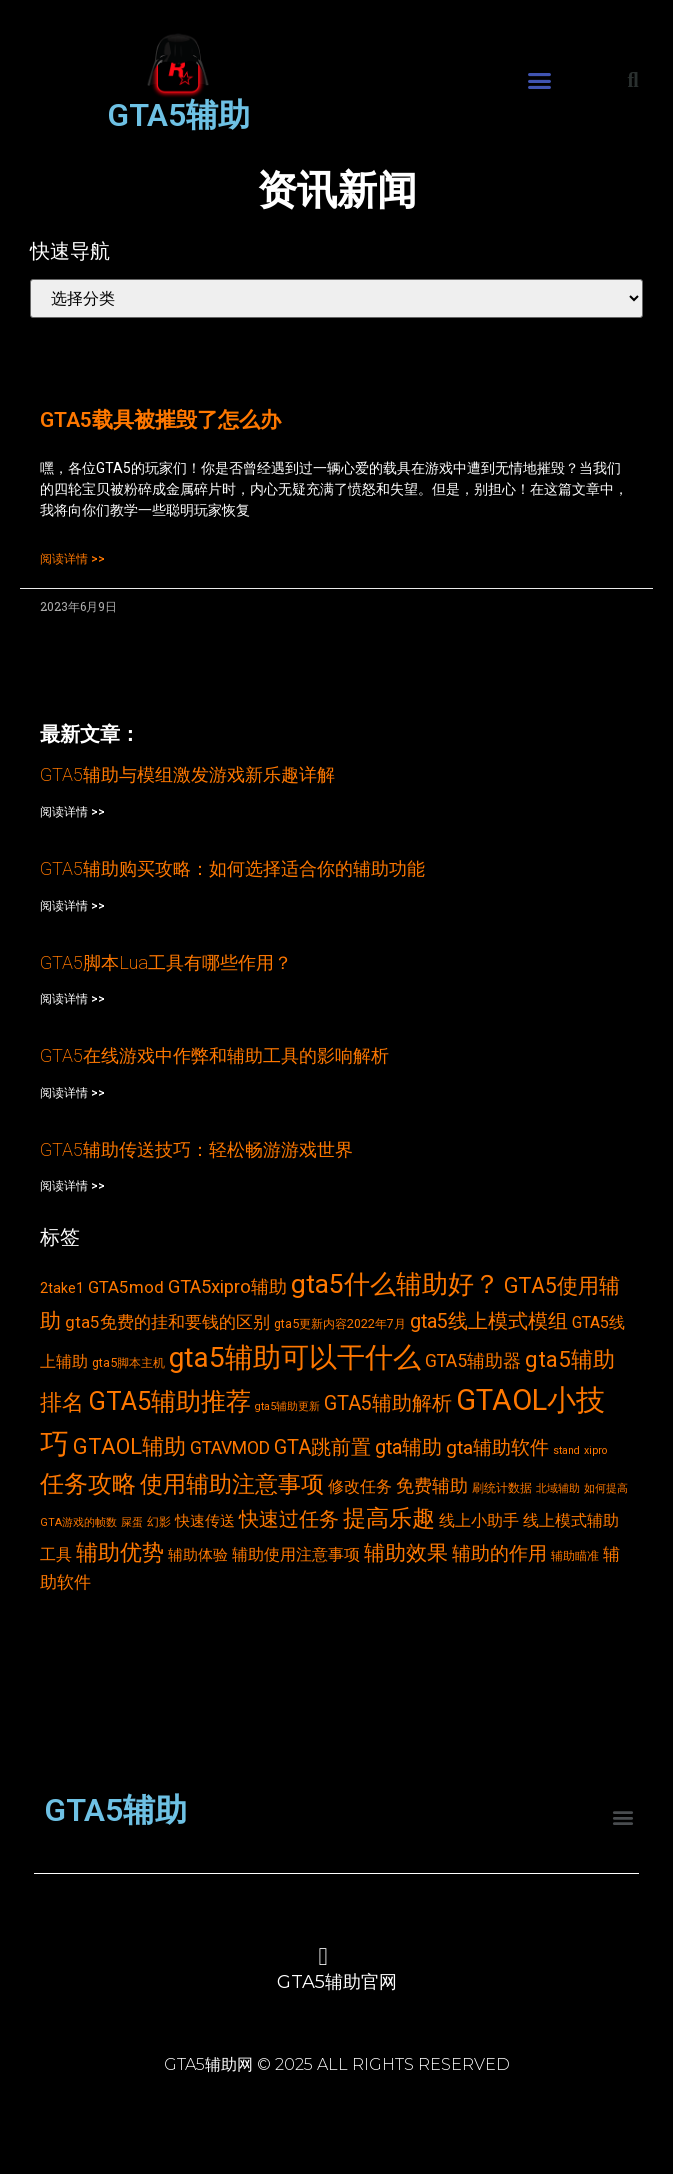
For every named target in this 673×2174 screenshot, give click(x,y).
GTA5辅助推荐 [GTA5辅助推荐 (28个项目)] (169, 1401)
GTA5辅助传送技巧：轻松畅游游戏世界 (196, 1149)
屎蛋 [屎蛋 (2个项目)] (132, 1522)
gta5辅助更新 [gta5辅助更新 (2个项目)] (287, 1406)
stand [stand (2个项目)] (566, 1450)
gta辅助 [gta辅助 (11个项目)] (408, 1447)
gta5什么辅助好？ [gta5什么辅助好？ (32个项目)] (395, 1284)
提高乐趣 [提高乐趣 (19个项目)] (389, 1518)
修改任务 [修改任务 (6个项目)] (360, 1486)
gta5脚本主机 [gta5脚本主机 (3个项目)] (128, 1362)
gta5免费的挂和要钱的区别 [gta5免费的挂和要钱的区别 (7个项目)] (167, 1322)
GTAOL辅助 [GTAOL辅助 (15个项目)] (129, 1446)
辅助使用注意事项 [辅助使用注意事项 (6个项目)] (296, 1554)
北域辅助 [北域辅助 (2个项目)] (558, 1488)
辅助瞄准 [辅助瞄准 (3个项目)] (575, 1555)
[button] (540, 81)
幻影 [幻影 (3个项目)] (159, 1521)
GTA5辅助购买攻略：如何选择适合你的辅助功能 (232, 868)
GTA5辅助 (178, 115)
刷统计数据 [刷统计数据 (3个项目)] (502, 1487)
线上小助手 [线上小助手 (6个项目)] (479, 1520)
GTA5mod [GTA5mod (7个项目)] (126, 1287)
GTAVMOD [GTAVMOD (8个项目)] (230, 1448)
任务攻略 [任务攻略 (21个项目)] (88, 1484)
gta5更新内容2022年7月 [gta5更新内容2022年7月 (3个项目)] (340, 1323)
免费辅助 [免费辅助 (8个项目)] (432, 1486)
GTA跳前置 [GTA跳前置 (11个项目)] (322, 1447)
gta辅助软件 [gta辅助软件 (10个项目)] (497, 1447)
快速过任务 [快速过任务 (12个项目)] (289, 1519)
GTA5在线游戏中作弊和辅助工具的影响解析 (214, 1055)
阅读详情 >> (72, 559)
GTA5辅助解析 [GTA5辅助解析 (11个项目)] (388, 1403)
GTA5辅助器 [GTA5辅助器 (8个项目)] (473, 1361)
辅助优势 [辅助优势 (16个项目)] (120, 1552)
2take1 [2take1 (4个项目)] (62, 1288)
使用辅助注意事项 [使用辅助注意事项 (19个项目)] (232, 1484)
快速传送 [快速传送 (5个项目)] (205, 1521)
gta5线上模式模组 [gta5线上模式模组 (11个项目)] (489, 1321)
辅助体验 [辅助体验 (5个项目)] (198, 1555)
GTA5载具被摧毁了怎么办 (160, 420)
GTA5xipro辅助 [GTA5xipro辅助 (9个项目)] (227, 1287)
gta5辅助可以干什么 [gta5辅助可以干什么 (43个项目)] (295, 1357)
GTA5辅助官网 (337, 1982)
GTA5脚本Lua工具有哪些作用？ (166, 962)
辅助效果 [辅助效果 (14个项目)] (406, 1552)
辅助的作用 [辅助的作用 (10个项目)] (499, 1553)
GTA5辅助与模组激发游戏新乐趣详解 (187, 774)
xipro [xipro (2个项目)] (595, 1450)
